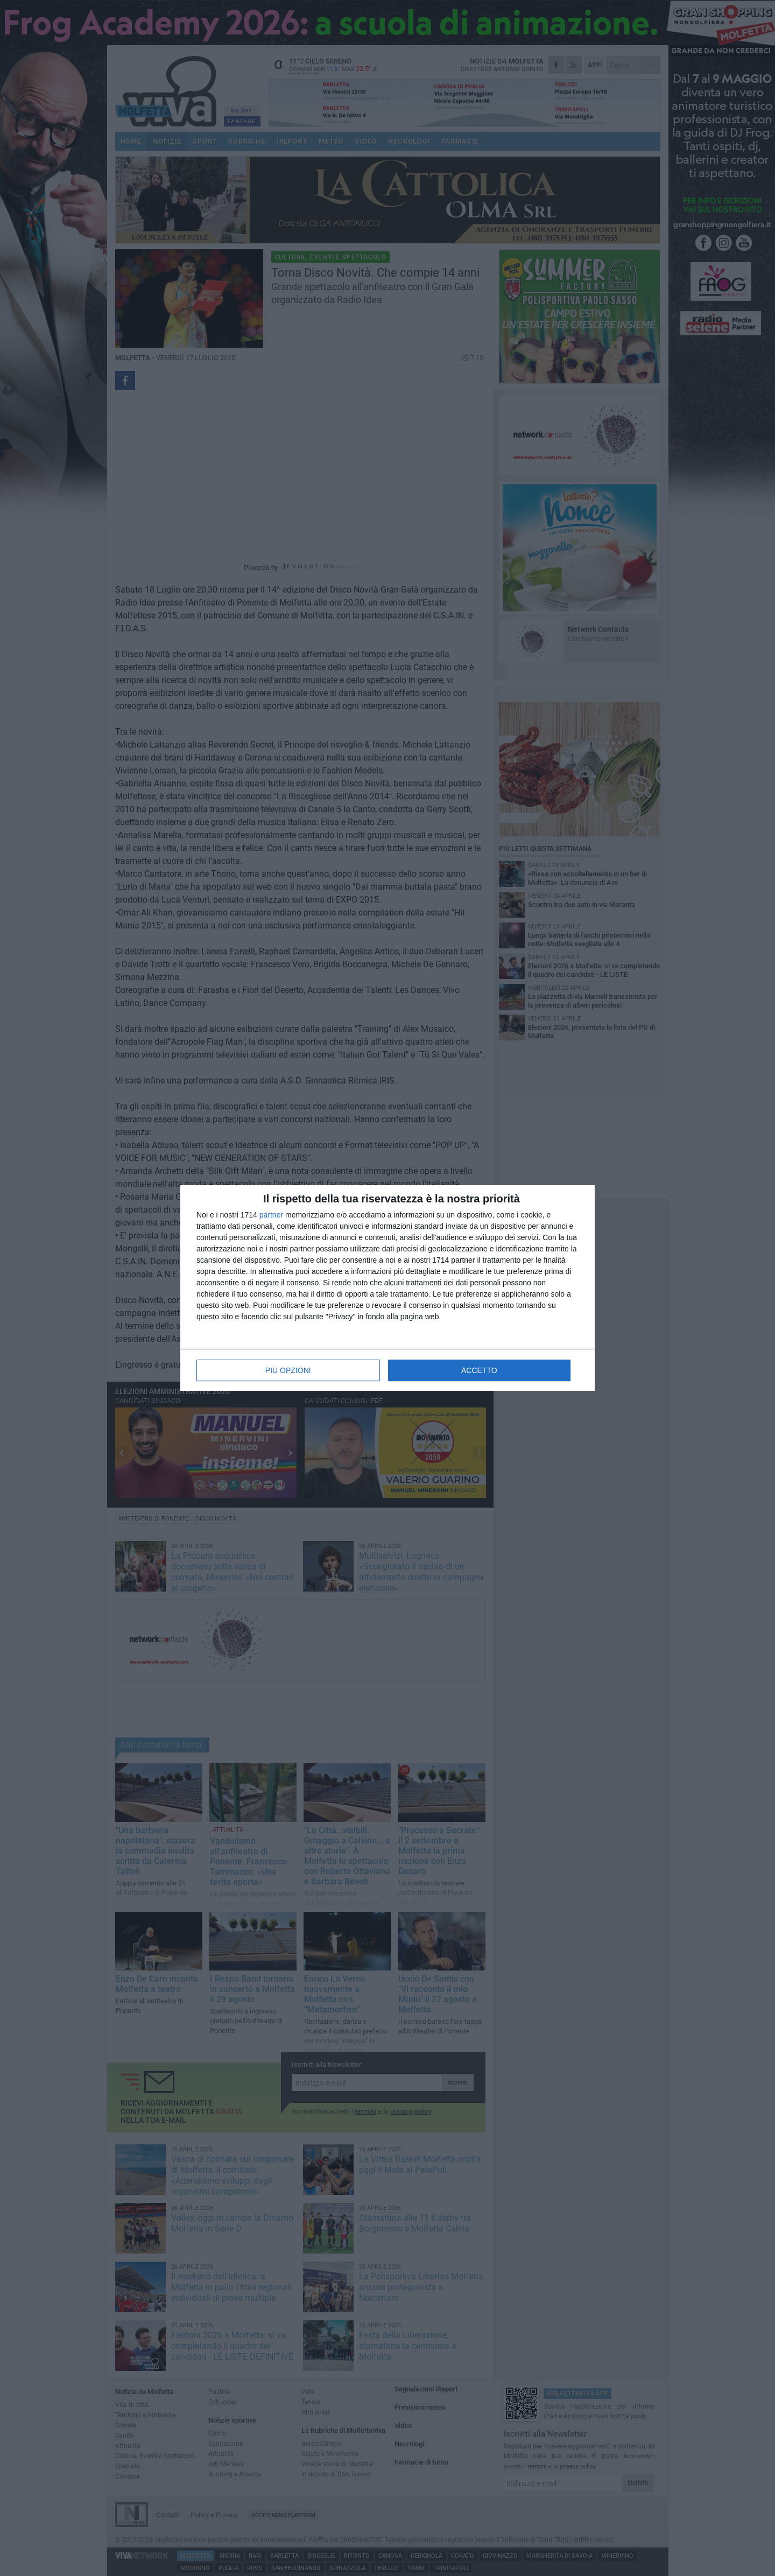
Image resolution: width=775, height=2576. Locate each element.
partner (271, 1215)
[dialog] (387, 1288)
